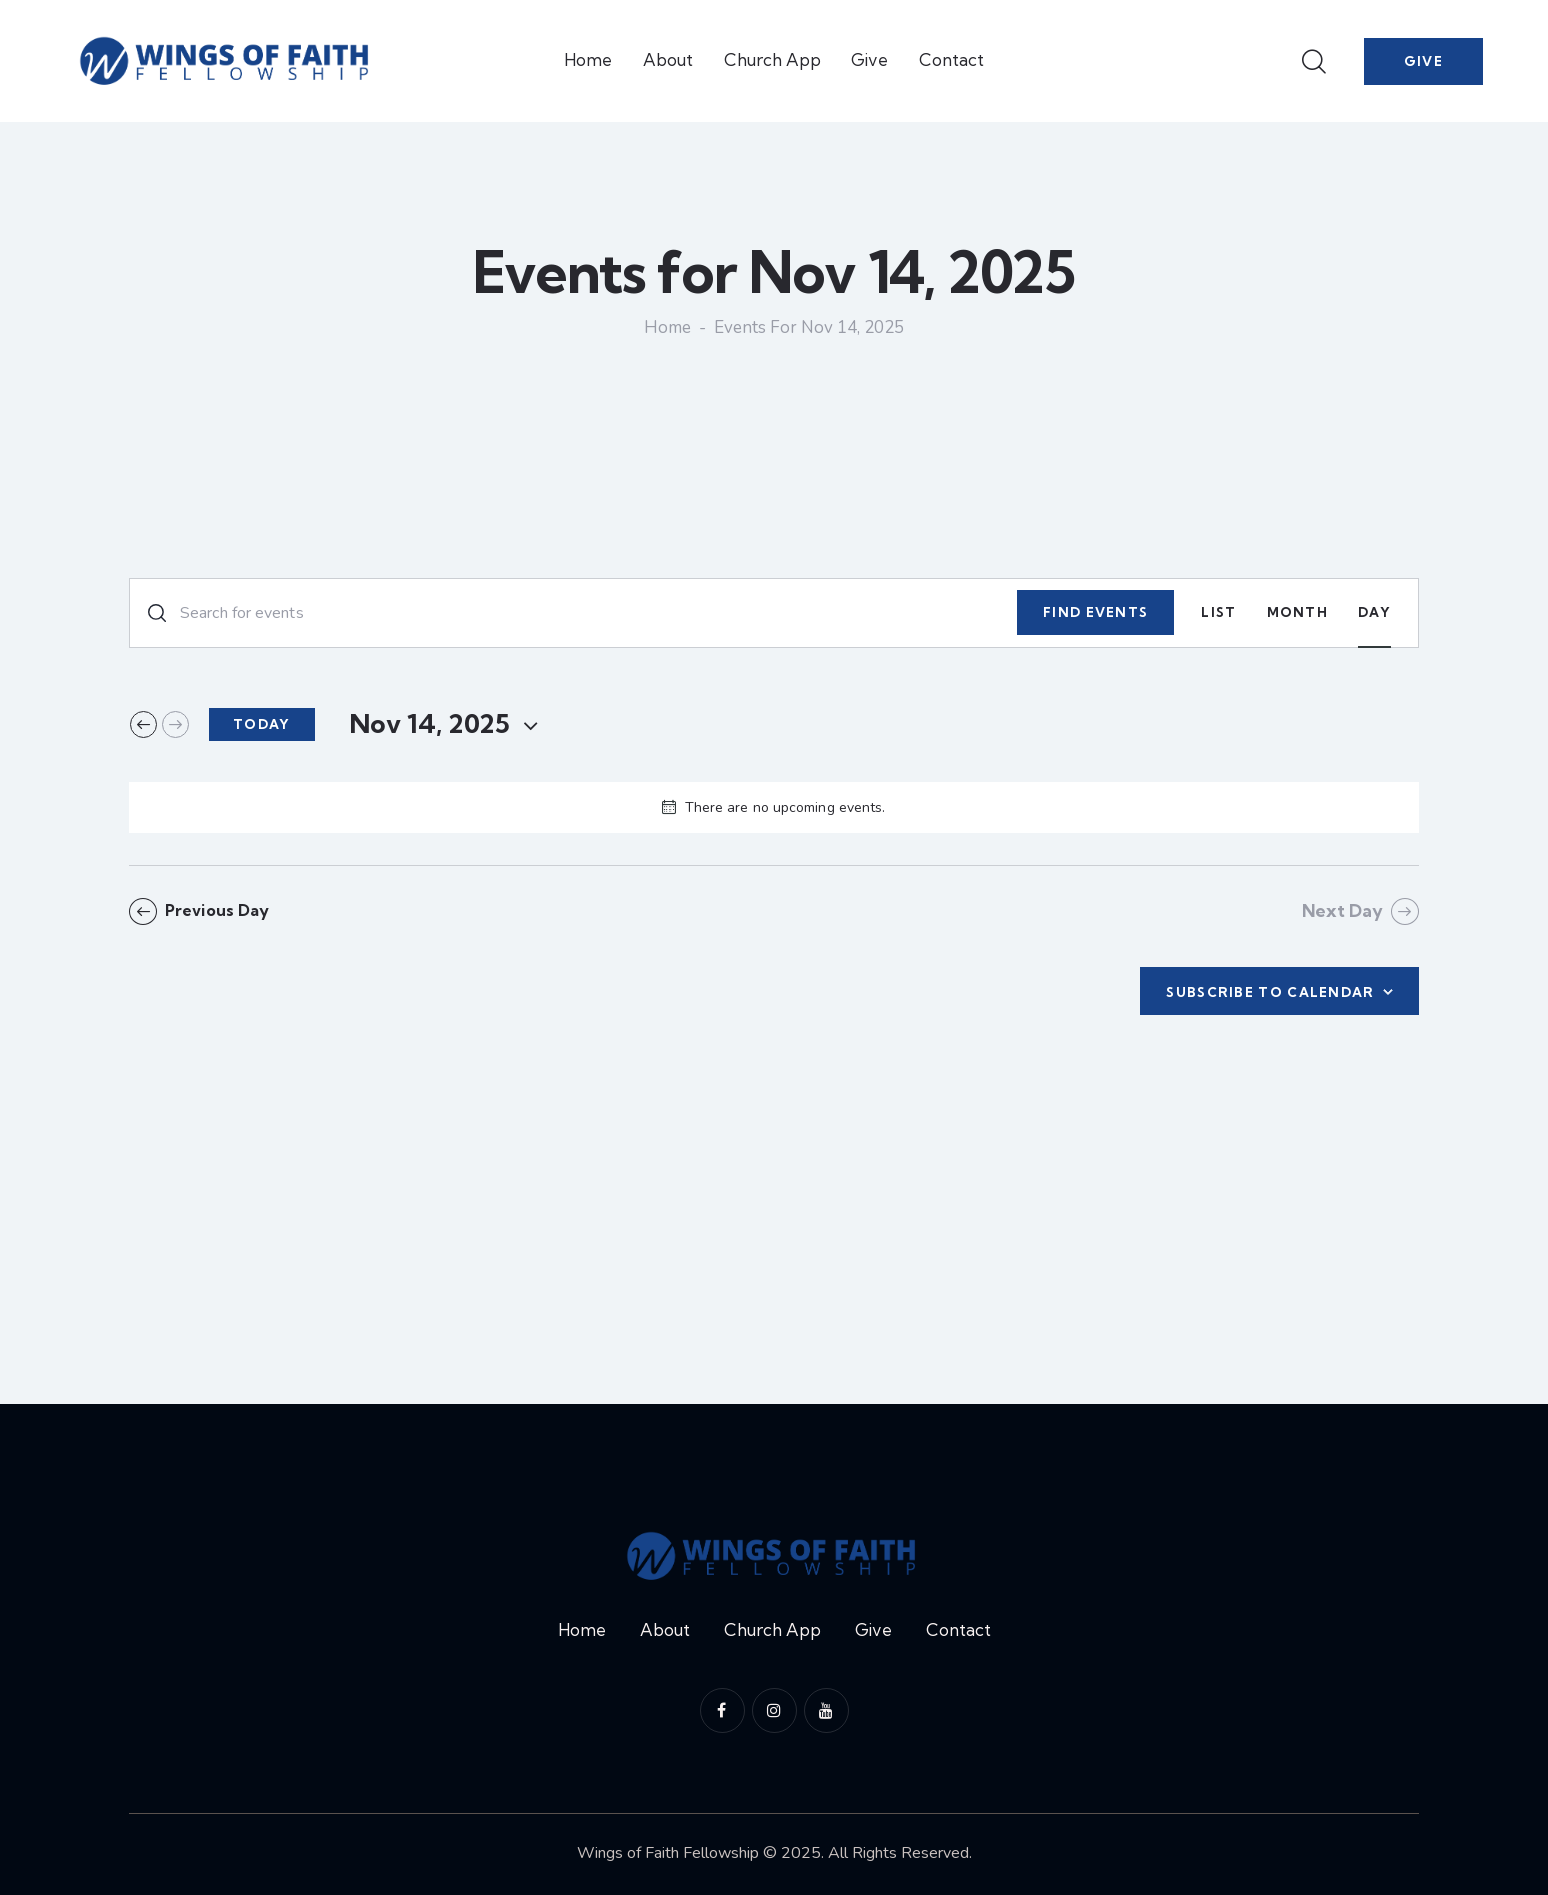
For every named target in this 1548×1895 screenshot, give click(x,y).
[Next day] (175, 724)
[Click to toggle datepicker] (429, 724)
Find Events (1095, 612)
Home (667, 329)
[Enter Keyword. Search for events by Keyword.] (573, 613)
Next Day (1342, 910)
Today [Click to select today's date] (262, 724)
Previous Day (221, 910)
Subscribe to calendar (1270, 992)
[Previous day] (143, 724)
